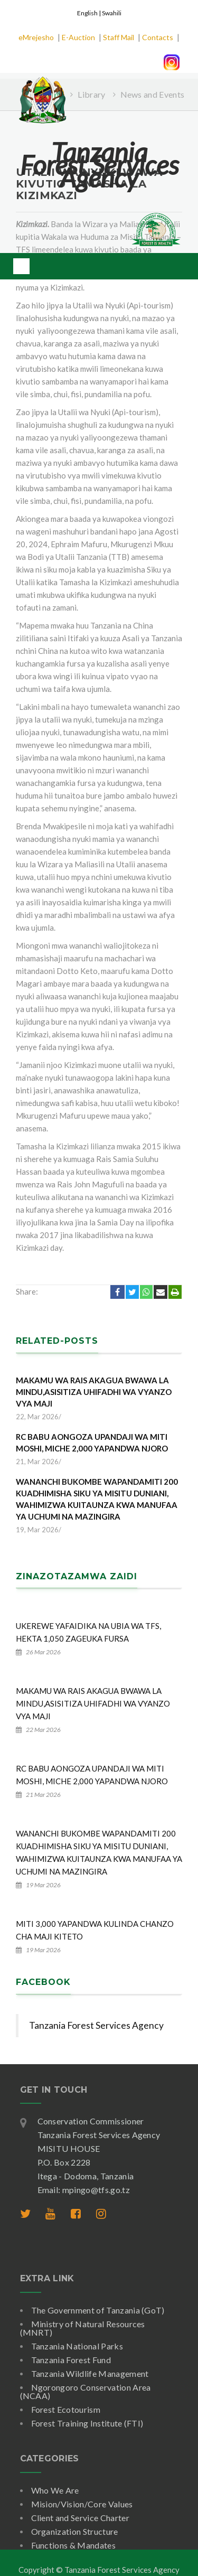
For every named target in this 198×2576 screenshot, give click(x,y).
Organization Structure (74, 2531)
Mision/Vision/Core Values (82, 2504)
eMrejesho (36, 37)
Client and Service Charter (80, 2518)
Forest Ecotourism (65, 2409)
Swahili (111, 13)
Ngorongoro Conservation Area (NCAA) (85, 2391)
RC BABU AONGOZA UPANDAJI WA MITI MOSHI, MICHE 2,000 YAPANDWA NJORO (92, 1442)
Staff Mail (118, 37)
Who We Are (55, 2490)
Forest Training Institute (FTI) (87, 2423)
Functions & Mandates (73, 2545)
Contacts (157, 37)
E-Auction (78, 37)
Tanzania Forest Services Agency (96, 2025)
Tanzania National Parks (77, 2346)
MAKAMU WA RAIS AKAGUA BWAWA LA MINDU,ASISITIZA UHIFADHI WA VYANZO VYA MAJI (94, 1391)
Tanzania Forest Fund (71, 2360)
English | (89, 13)
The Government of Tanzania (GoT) (98, 2310)
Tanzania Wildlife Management (90, 2373)
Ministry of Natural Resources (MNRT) (82, 2328)
